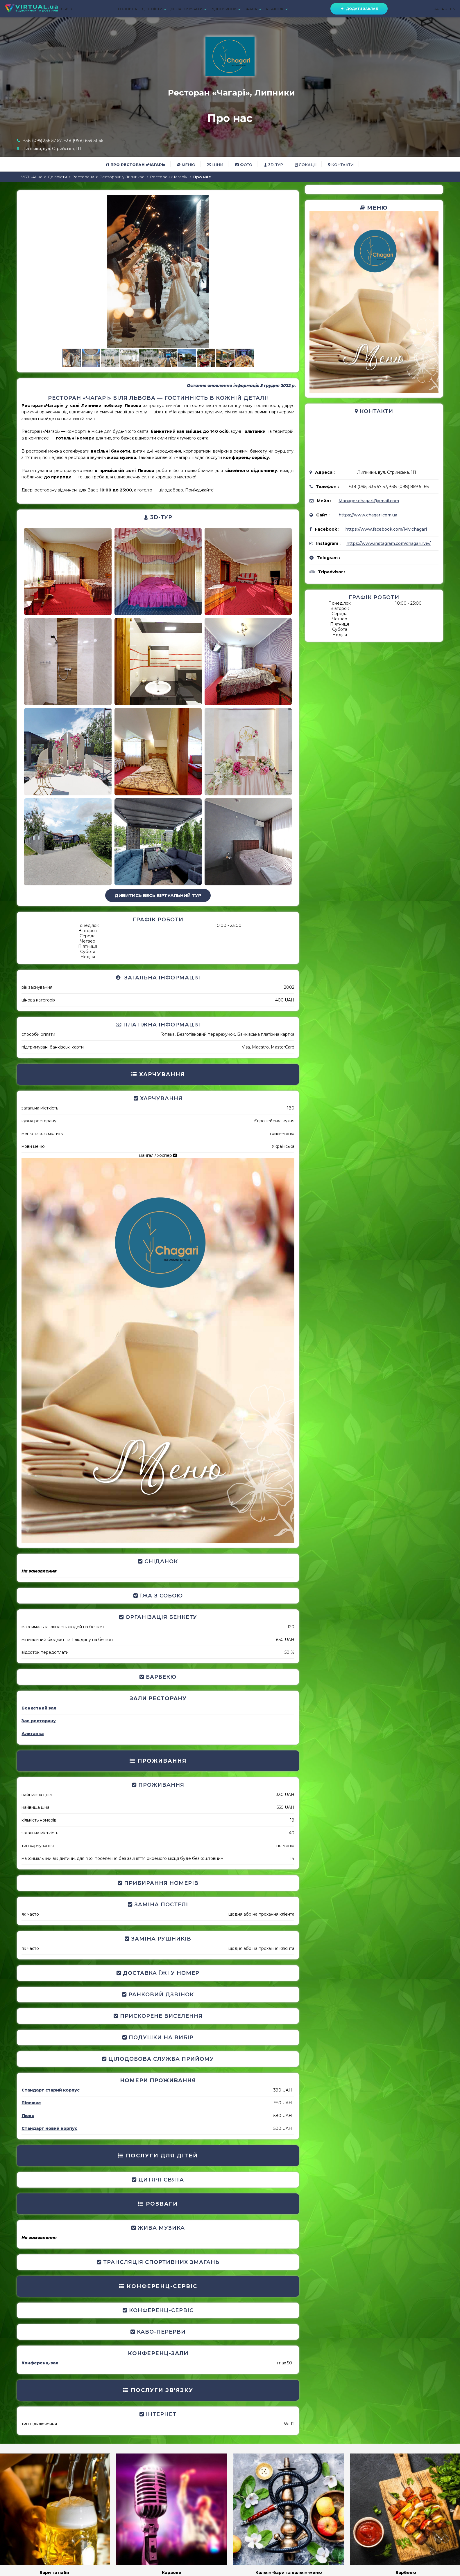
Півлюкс (31, 2102)
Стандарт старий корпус (51, 2090)
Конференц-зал (40, 2363)
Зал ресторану (39, 1720)
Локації (305, 164)
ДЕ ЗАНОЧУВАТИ (188, 9)
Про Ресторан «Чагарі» (135, 164)
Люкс (28, 2115)
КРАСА (253, 9)
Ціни (215, 164)
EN (452, 9)
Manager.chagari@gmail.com (369, 500)
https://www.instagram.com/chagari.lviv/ (388, 543)
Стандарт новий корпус (49, 2128)
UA (436, 9)
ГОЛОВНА (127, 9)
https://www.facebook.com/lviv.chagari (386, 529)
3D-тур (273, 164)
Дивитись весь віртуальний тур (157, 895)
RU (445, 9)
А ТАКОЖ (276, 9)
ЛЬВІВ (66, 9)
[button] (289, 200)
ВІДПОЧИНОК (225, 9)
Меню (186, 164)
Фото (243, 164)
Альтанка (33, 1733)
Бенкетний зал (39, 1708)
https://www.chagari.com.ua (368, 515)
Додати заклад (359, 9)
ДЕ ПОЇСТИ (154, 9)
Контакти (341, 164)
